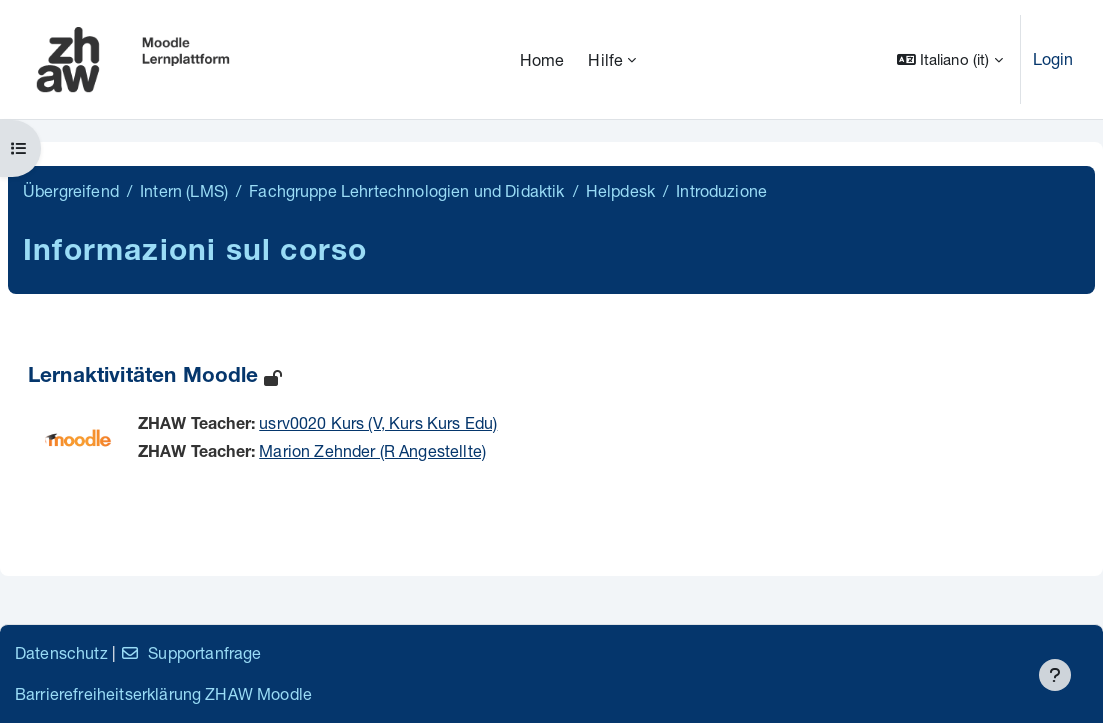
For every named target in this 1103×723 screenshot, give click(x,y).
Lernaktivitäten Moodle (143, 377)
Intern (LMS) (184, 190)
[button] (950, 59)
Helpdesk (620, 190)
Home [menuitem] (542, 59)
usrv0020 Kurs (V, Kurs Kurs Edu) (378, 422)
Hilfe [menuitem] (605, 59)
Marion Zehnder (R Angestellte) (372, 450)
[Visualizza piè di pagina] (1055, 675)
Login (1053, 58)
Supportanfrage (190, 652)
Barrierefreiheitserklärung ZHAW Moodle (163, 693)
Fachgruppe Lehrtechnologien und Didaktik (406, 190)
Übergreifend (71, 190)
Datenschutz (61, 652)
